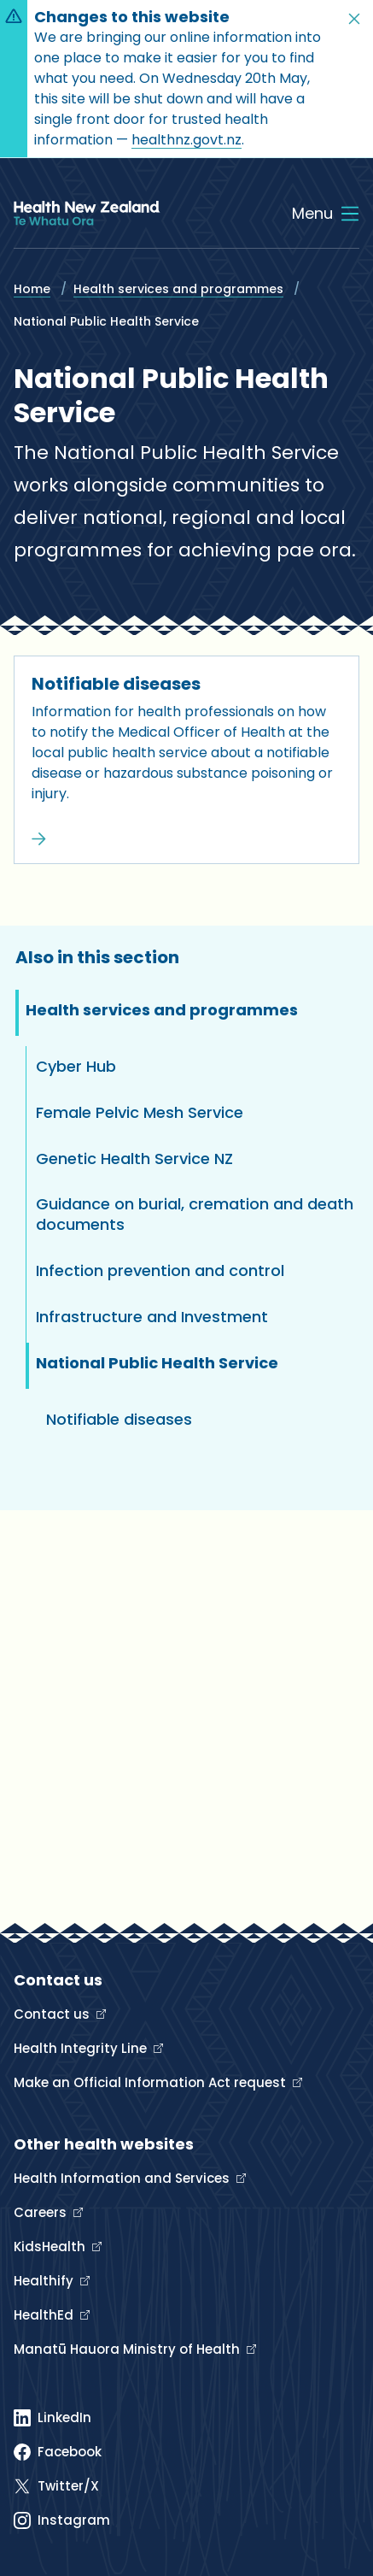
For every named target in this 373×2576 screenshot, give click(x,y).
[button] (354, 19)
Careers (42, 2212)
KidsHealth (51, 2246)
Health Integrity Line (82, 2048)
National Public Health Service (157, 1362)
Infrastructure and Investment (152, 1316)
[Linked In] (52, 2418)
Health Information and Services (123, 2178)
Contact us (53, 2014)
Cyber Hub (76, 1066)
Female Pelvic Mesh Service (139, 1112)
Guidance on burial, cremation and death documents (194, 1214)
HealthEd (45, 2315)
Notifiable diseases (116, 684)
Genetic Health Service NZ (134, 1158)
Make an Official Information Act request (151, 2082)
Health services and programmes (178, 288)
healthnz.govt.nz (186, 140)
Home (32, 288)
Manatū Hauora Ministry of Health (128, 2349)
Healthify (45, 2281)
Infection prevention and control (160, 1270)
